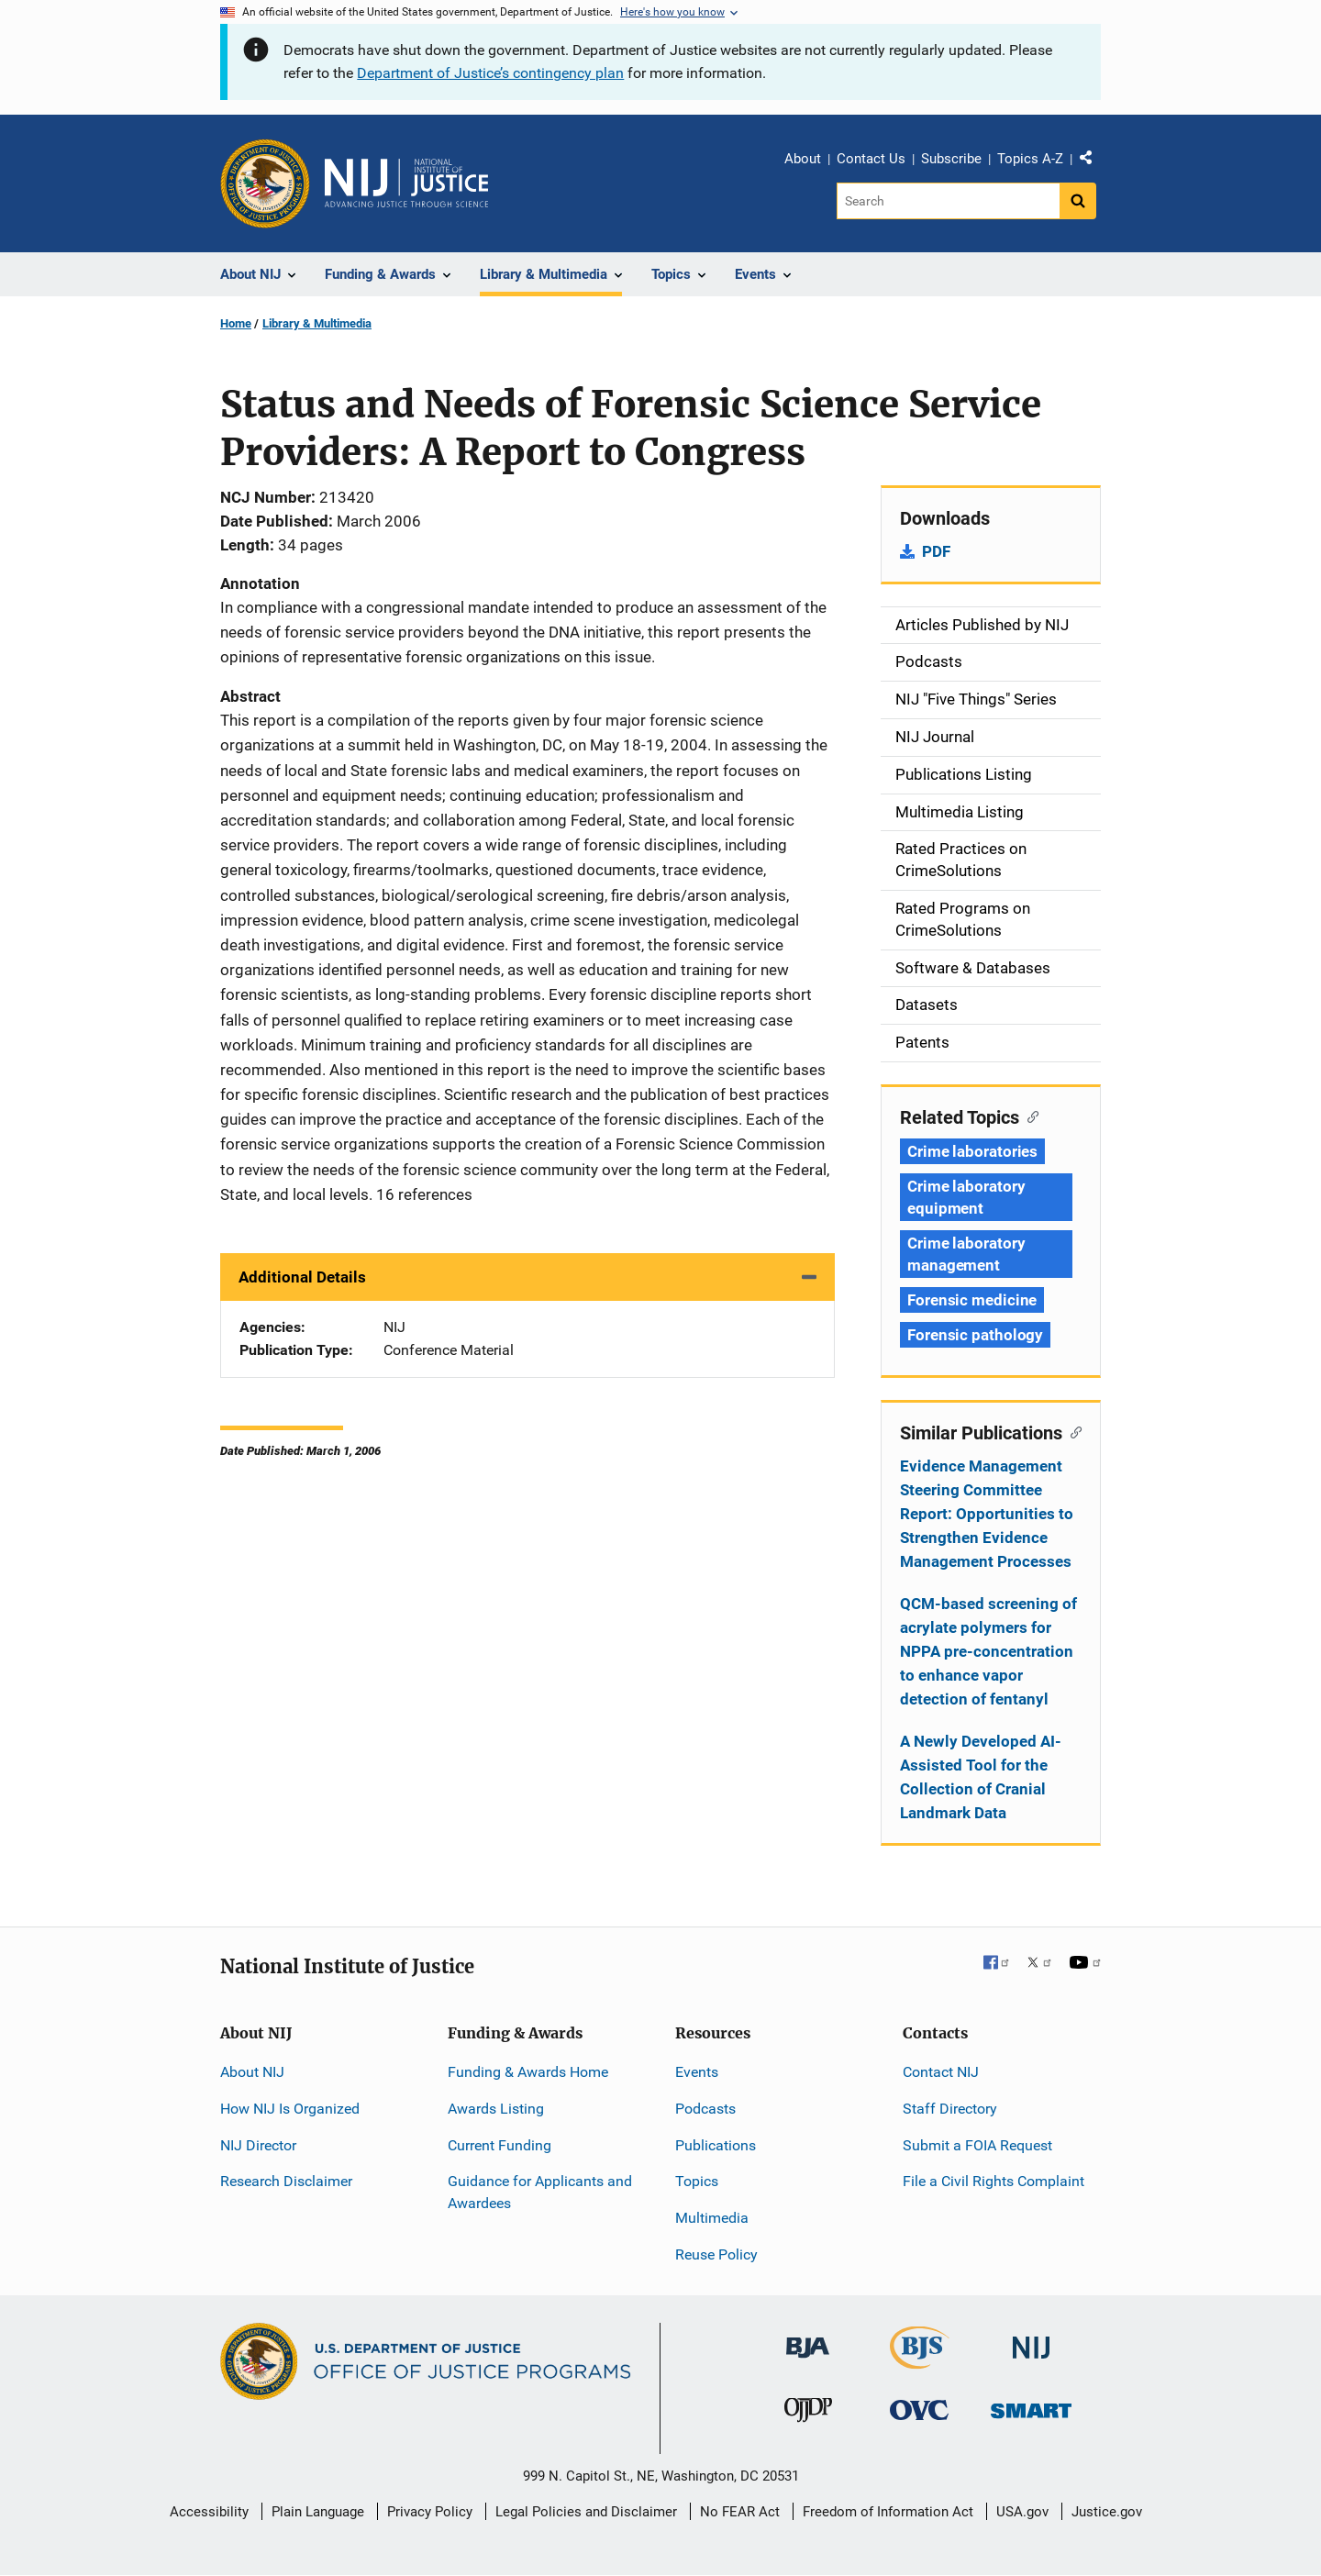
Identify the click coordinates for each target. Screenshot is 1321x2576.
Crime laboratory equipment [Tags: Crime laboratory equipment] (966, 1197)
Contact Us (871, 158)
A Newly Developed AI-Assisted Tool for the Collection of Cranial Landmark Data (980, 1777)
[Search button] (1078, 201)
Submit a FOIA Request (977, 2145)
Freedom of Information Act (888, 2512)
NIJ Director (258, 2145)
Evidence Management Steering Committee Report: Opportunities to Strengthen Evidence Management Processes (986, 1514)
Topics (696, 2181)
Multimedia (712, 2217)
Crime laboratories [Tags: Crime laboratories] (972, 1151)
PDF (936, 551)
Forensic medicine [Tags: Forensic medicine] (972, 1300)
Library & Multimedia (317, 323)
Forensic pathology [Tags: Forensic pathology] (975, 1335)
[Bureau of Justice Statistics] (919, 2361)
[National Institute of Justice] (1031, 2339)
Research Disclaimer (286, 2181)
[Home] (406, 183)
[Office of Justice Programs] (265, 183)
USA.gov (1022, 2512)
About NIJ (252, 2072)
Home (235, 323)
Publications (715, 2145)
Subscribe (951, 158)
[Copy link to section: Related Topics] (1028, 1115)
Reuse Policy (716, 2254)
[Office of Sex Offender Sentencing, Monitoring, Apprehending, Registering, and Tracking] (1031, 2406)
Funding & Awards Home (528, 2072)
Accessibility (209, 2512)
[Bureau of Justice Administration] (807, 2339)
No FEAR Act (740, 2512)
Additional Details (302, 1277)
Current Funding (499, 2145)
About (802, 158)
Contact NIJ (941, 2072)
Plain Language (318, 2512)
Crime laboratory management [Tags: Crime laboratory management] (966, 1254)
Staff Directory (950, 2108)
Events (696, 2072)
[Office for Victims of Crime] (919, 2409)
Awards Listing (496, 2108)
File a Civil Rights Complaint (993, 2181)
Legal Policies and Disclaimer (586, 2512)
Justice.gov (1106, 2512)
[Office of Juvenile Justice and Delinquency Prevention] (808, 2414)
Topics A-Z (1030, 158)
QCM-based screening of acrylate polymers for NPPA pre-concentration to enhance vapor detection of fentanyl (988, 1651)
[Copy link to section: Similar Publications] (1072, 1431)
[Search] (948, 201)
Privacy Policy (429, 2512)
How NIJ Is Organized (290, 2108)
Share (1092, 161)
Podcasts (705, 2108)
